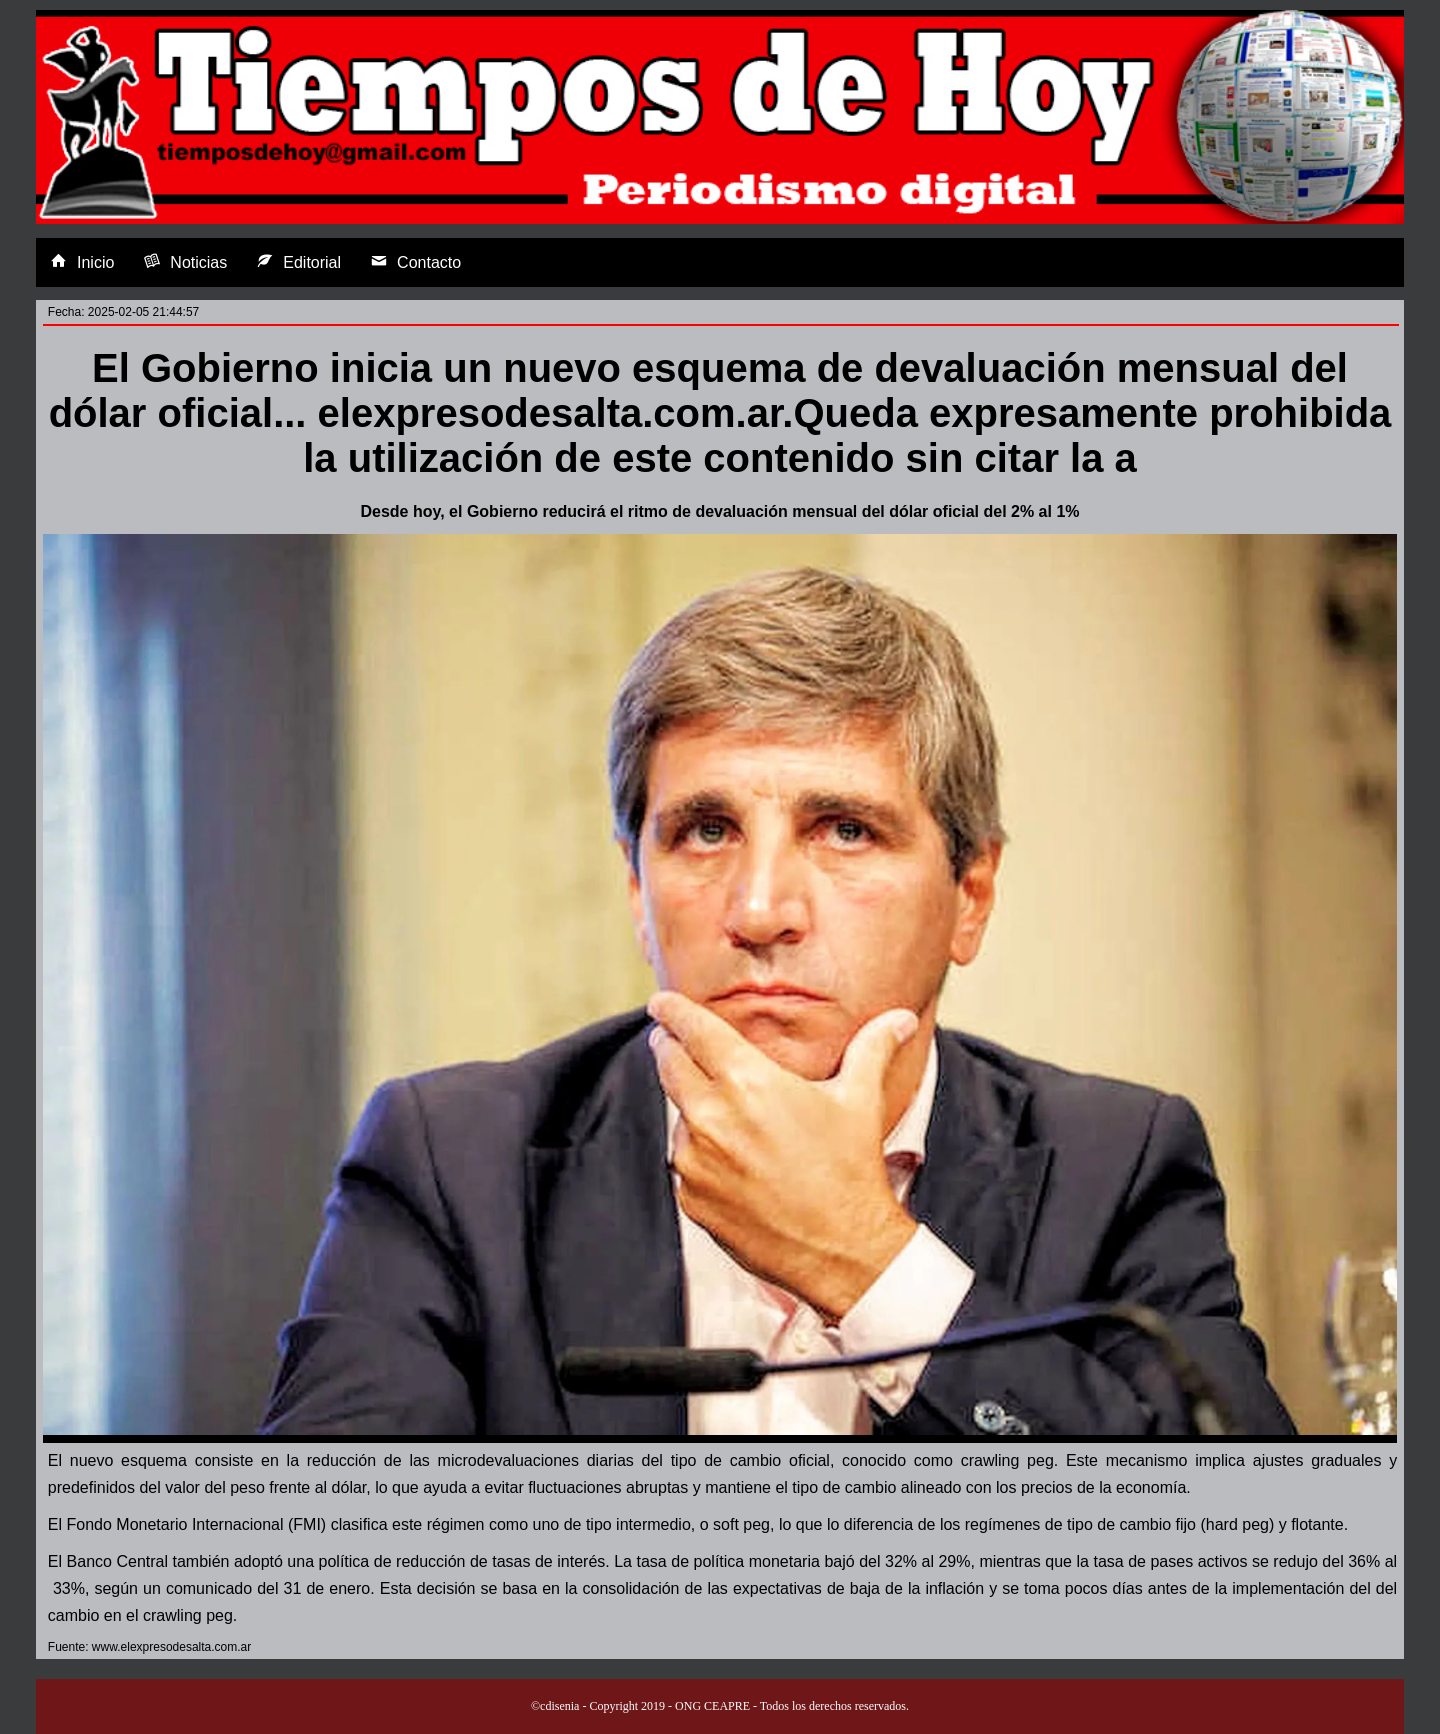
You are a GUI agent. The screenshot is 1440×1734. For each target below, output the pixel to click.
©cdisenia (555, 1706)
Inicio (82, 262)
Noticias (185, 262)
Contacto (416, 262)
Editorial (299, 262)
